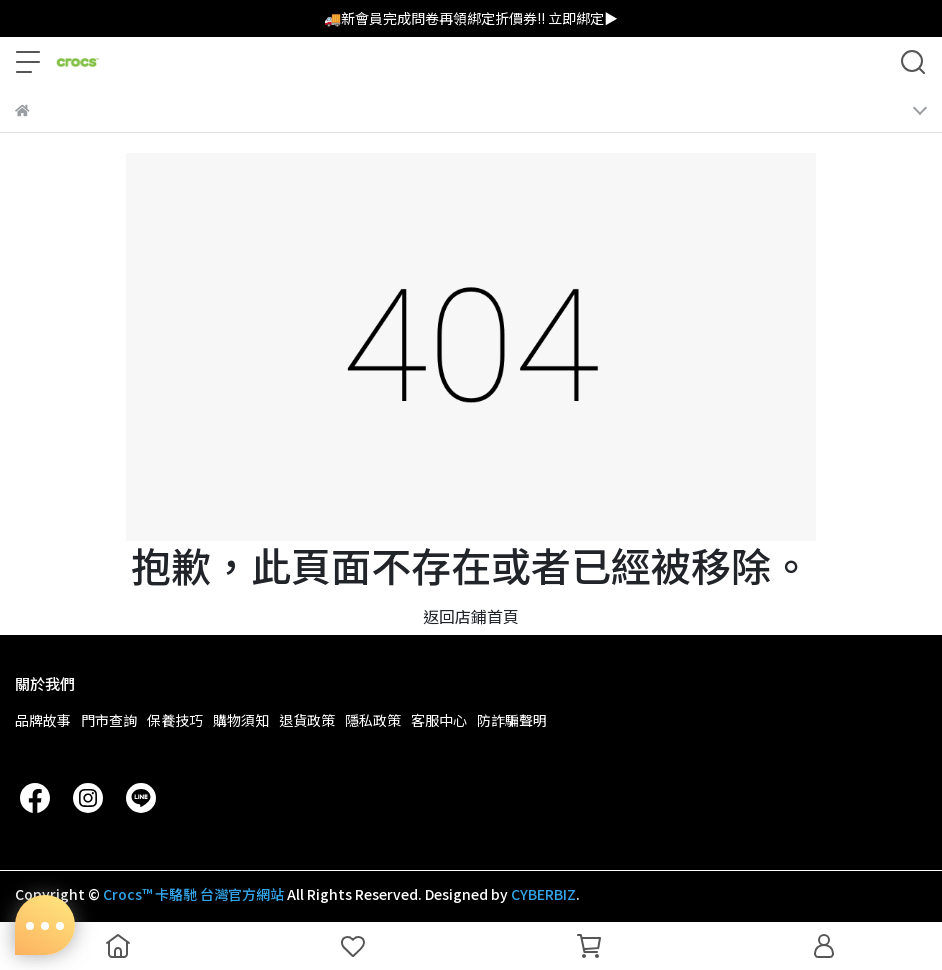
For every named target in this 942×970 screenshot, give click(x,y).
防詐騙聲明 (512, 720)
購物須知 (241, 720)
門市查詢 (109, 720)
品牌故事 (43, 720)
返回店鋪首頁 (471, 616)
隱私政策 (373, 720)
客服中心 (439, 720)
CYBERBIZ (543, 894)
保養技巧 (175, 720)
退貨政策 (307, 720)
